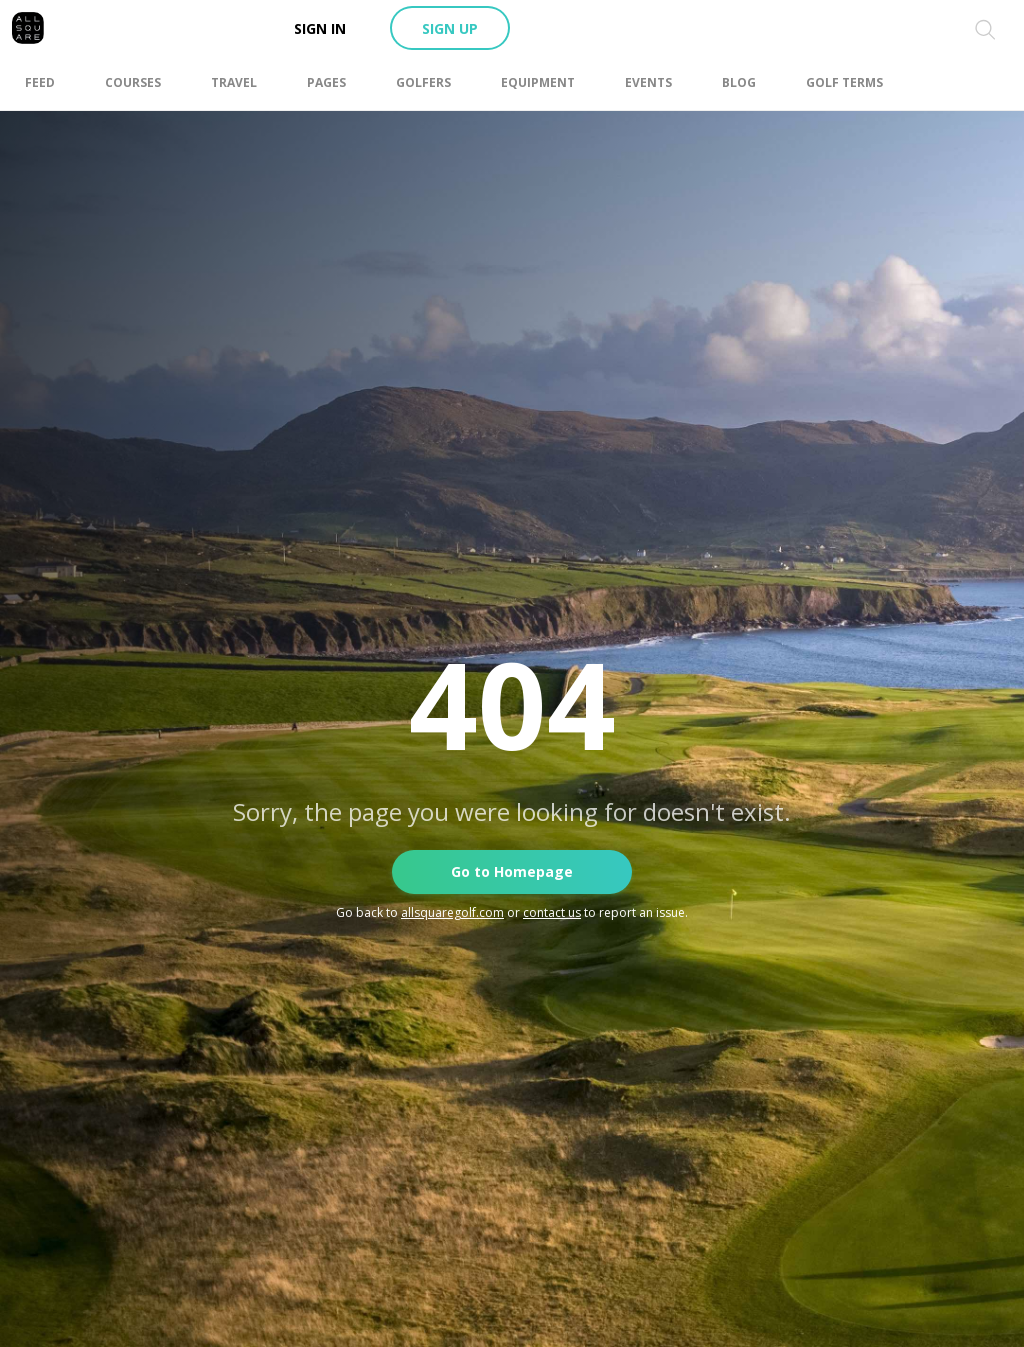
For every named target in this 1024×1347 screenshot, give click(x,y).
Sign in (320, 28)
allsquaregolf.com (452, 912)
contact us (552, 912)
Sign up (450, 28)
